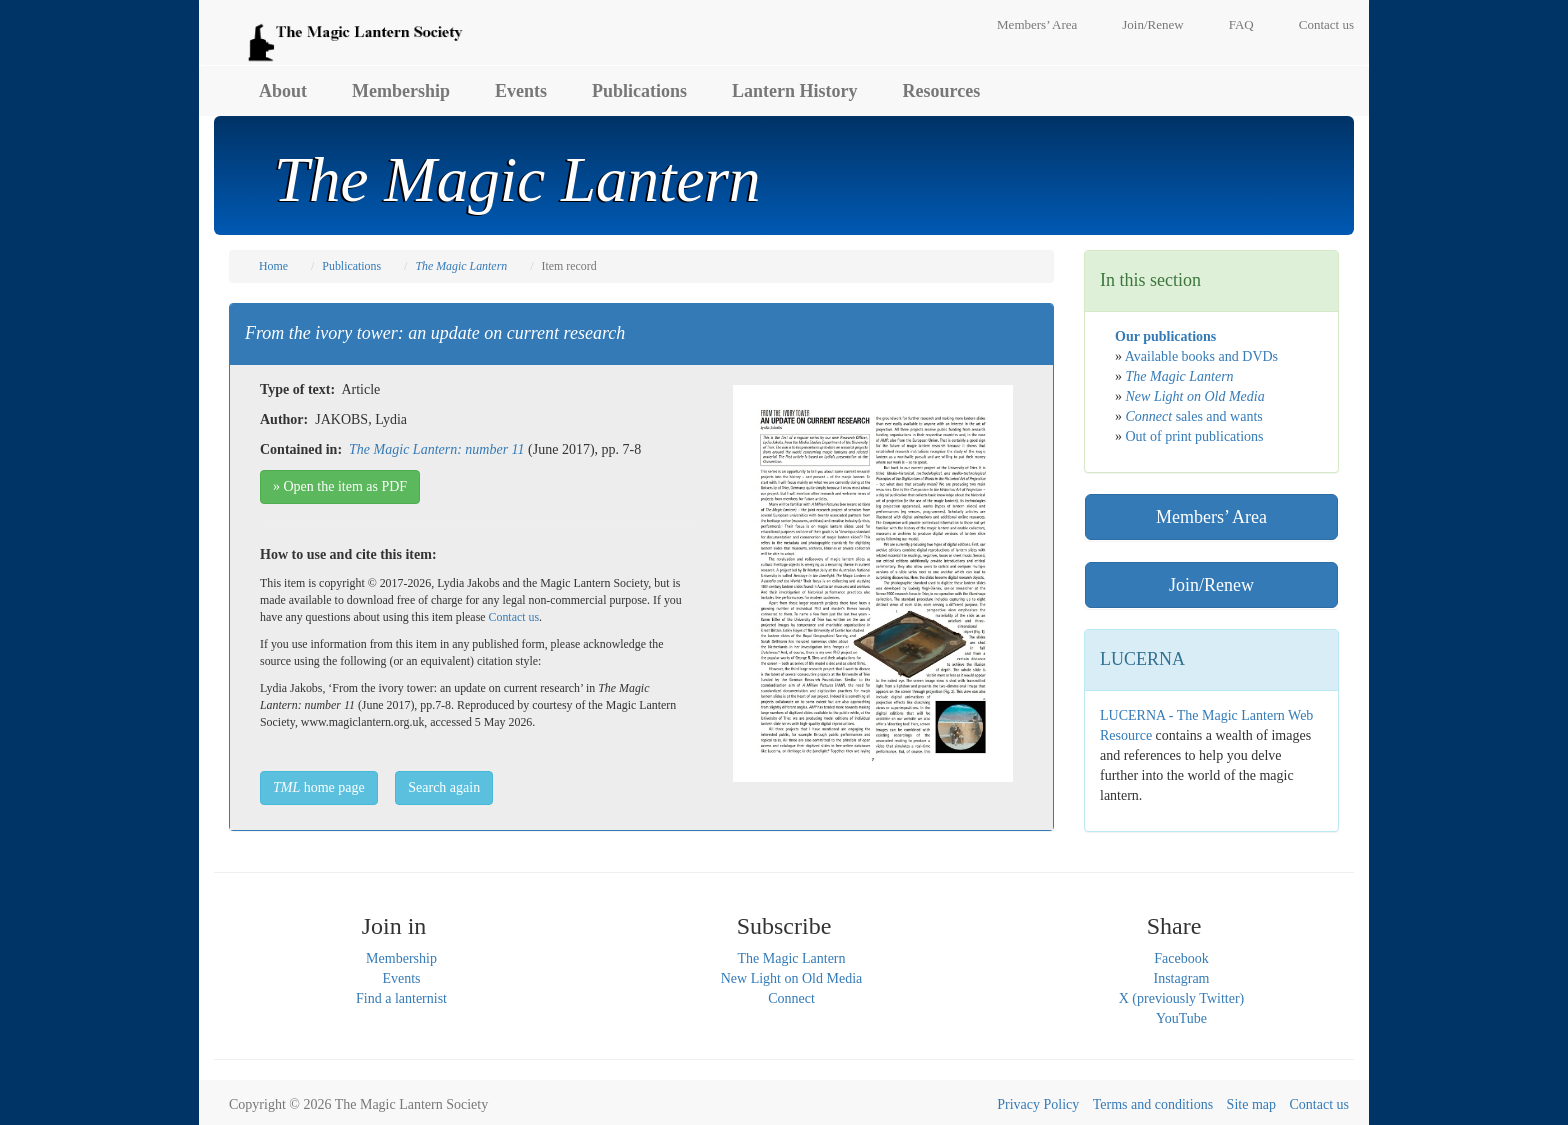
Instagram (1182, 978)
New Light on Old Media (792, 978)
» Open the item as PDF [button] (340, 486)
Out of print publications (1195, 436)
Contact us (1326, 24)
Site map (1251, 1104)
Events (521, 91)
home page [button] (319, 787)
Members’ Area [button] (1211, 517)
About (283, 91)
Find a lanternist (401, 998)
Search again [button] (444, 787)
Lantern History (795, 91)
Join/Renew (1152, 24)
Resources (942, 91)
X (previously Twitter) (1182, 998)
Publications (639, 91)
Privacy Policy (1038, 1104)
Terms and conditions (1153, 1104)
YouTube (1181, 1018)
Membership (401, 91)
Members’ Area (1037, 24)
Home (273, 266)
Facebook (1181, 958)
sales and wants (1194, 416)
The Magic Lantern (791, 958)
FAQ (1241, 24)
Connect (791, 998)
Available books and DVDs (1201, 356)
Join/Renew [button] (1211, 585)
